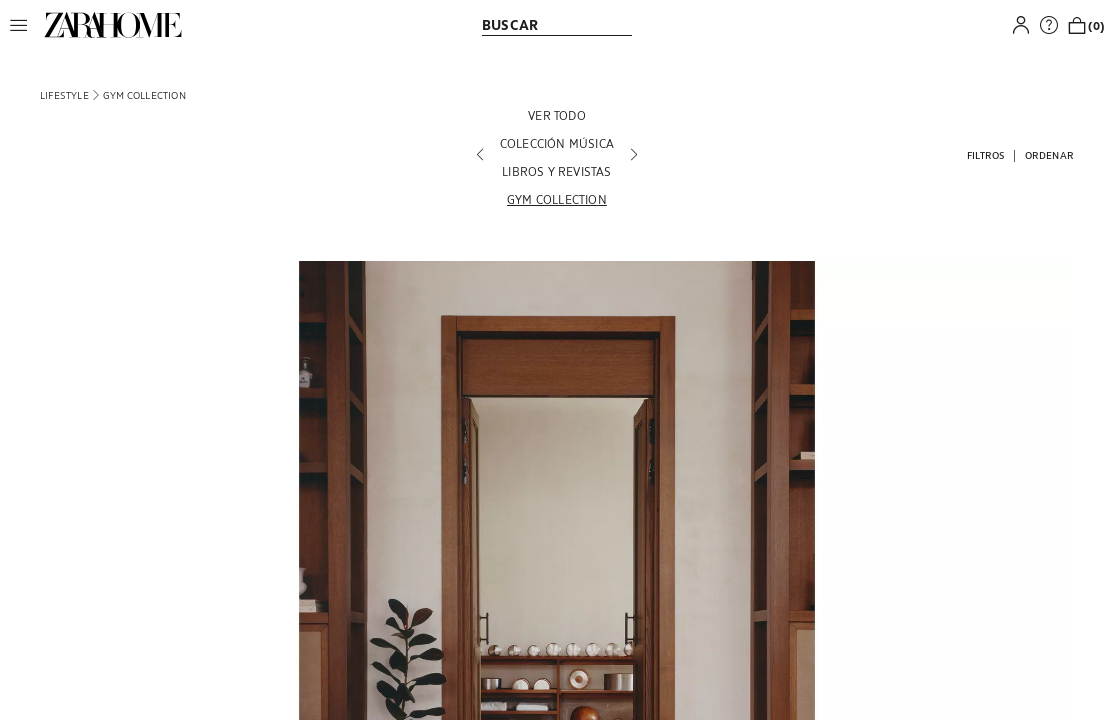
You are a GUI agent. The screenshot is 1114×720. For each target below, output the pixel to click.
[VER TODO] (557, 115)
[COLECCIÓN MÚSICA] (557, 143)
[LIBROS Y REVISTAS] (557, 171)
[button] (24, 25)
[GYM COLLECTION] (557, 199)
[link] (113, 25)
